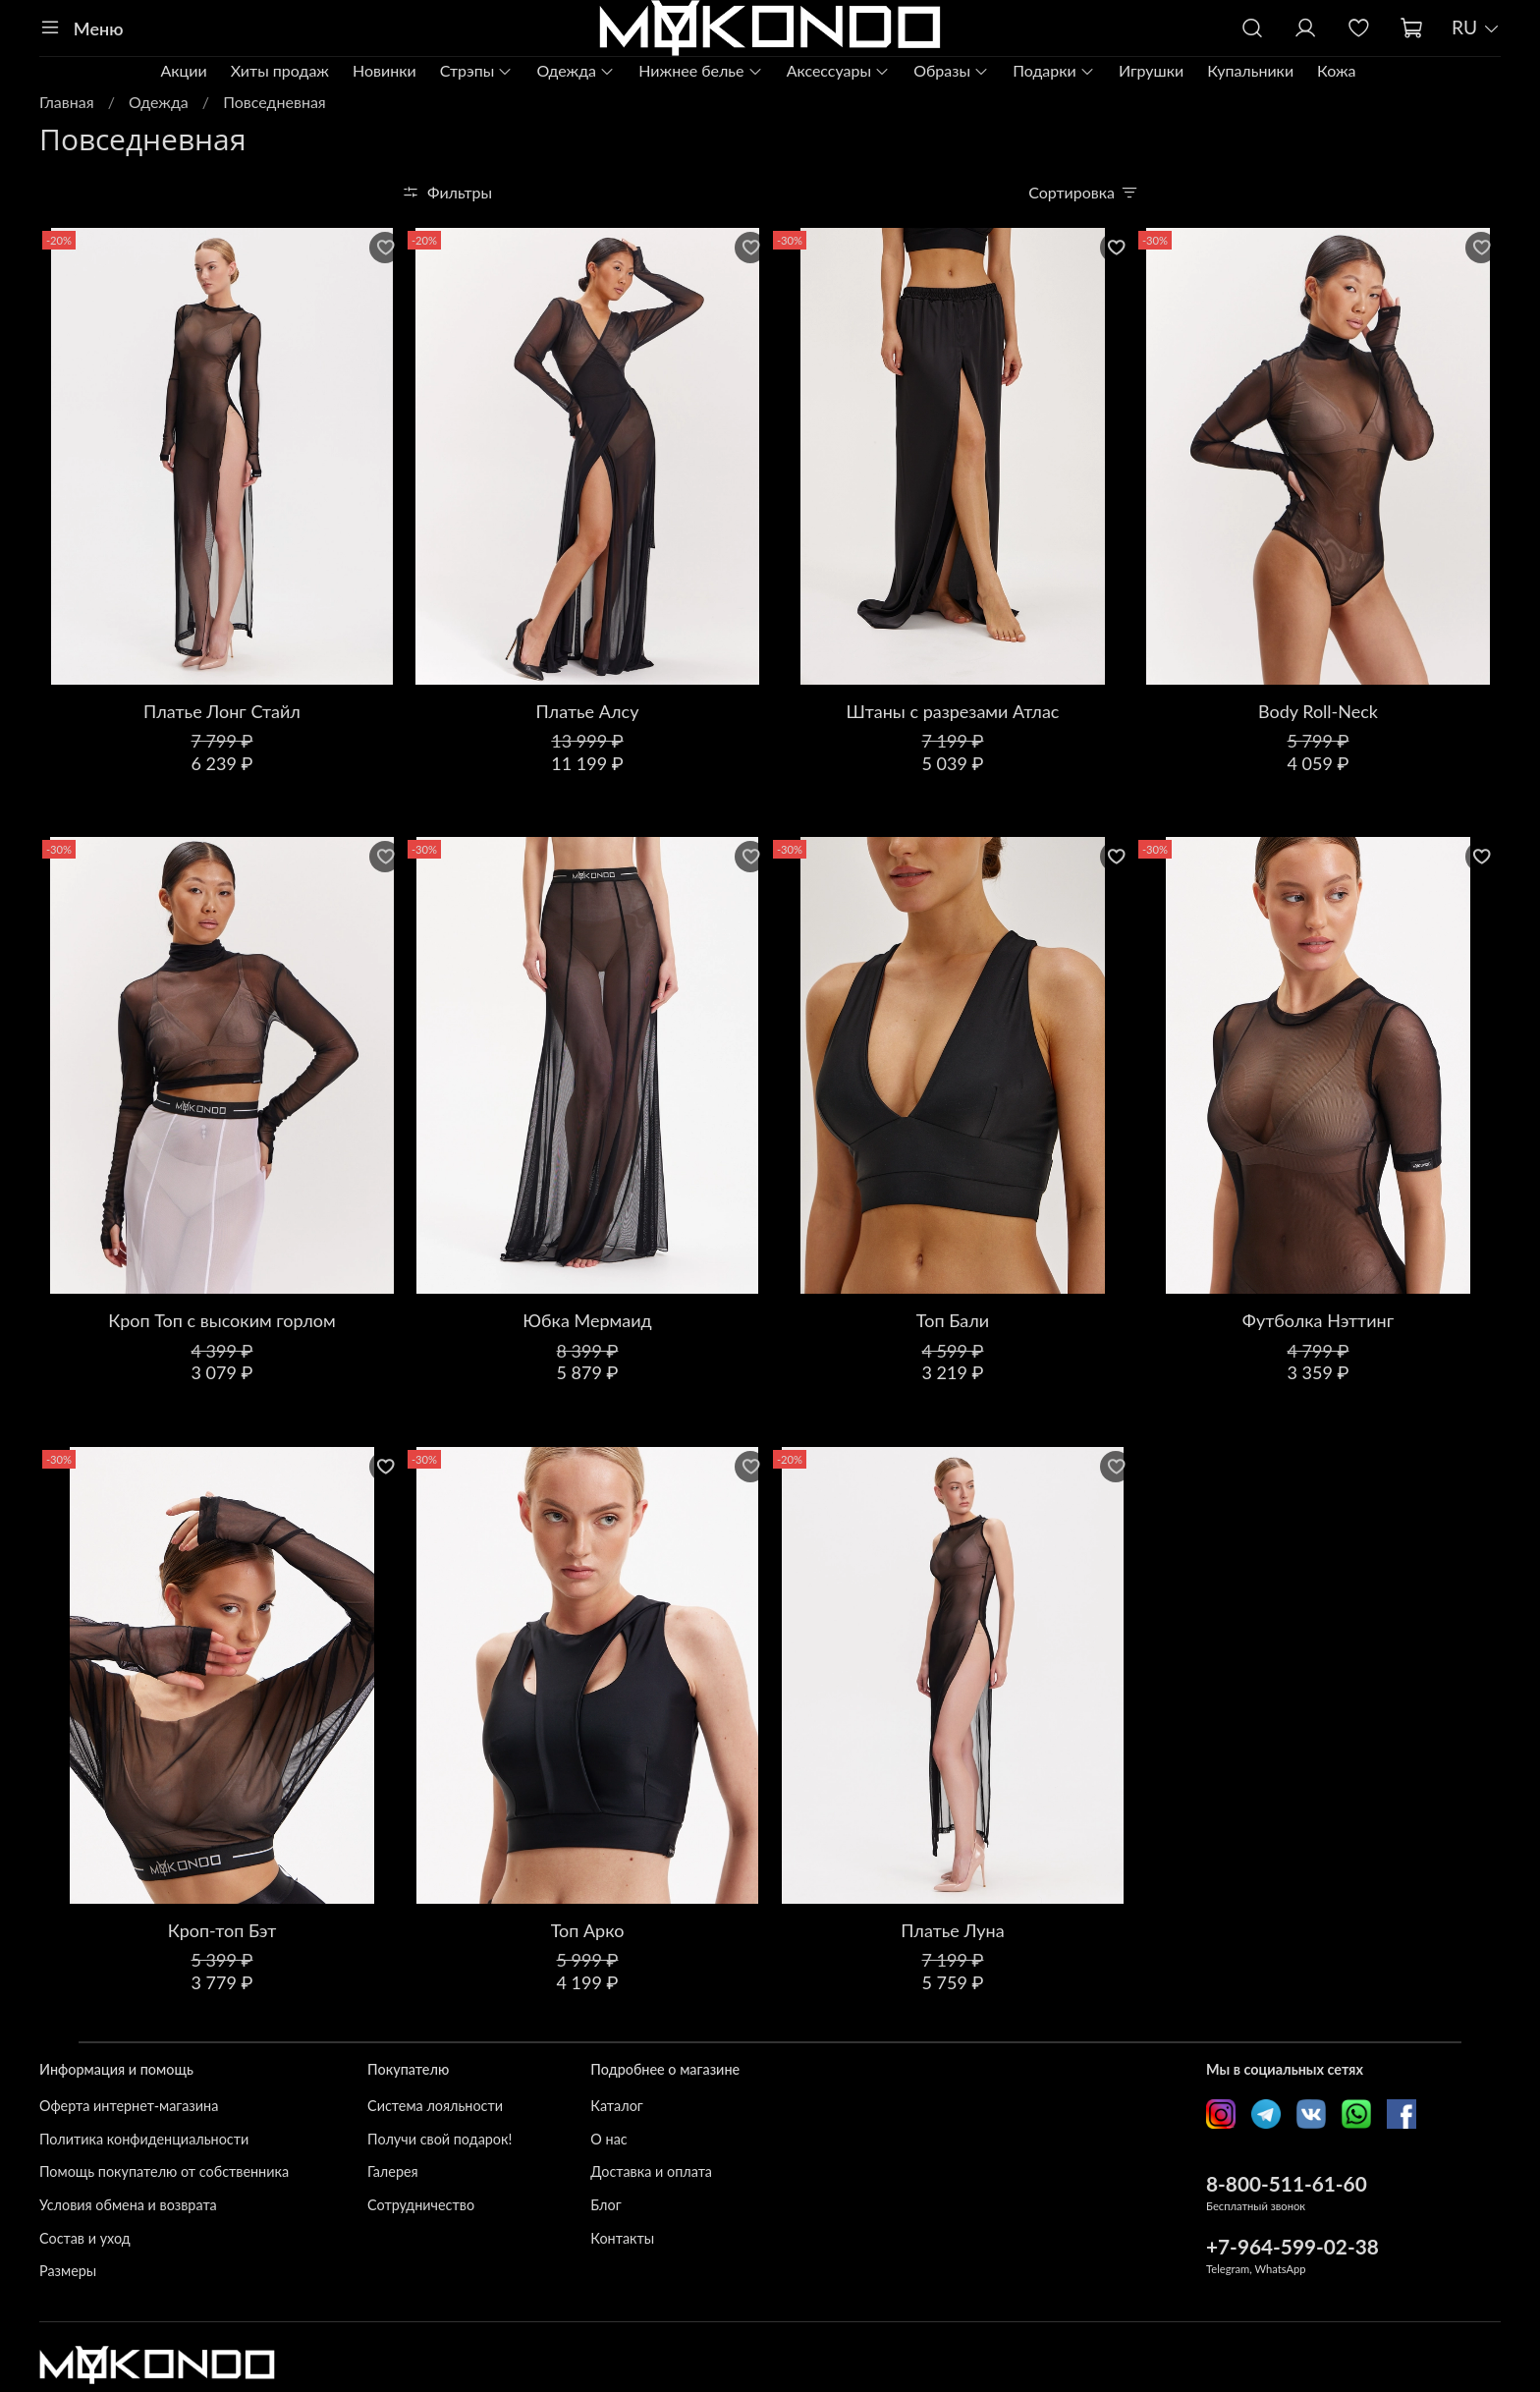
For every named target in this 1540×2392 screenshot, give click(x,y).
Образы (951, 70)
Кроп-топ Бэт (222, 1930)
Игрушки (1151, 70)
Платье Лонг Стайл (222, 711)
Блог (605, 2205)
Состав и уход (85, 2238)
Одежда (575, 70)
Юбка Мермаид (586, 1320)
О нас (608, 2139)
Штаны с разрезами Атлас (953, 711)
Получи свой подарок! (439, 2139)
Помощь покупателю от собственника (164, 2171)
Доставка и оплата (651, 2171)
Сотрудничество (420, 2205)
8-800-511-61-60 (1286, 2183)
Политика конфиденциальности (143, 2139)
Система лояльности (435, 2105)
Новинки (384, 70)
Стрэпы (477, 70)
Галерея (392, 2171)
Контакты (622, 2238)
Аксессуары (839, 70)
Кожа (1336, 70)
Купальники (1250, 70)
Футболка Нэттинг (1318, 1320)
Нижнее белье (700, 70)
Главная (66, 101)
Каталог (616, 2105)
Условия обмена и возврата (128, 2205)
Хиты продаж (280, 70)
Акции (183, 70)
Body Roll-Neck (1318, 711)
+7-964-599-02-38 (1292, 2246)
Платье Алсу (587, 711)
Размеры (67, 2270)
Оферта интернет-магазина (128, 2105)
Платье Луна (952, 1930)
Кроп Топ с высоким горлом (222, 1320)
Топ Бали (952, 1320)
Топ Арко (588, 1930)
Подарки (1054, 70)
